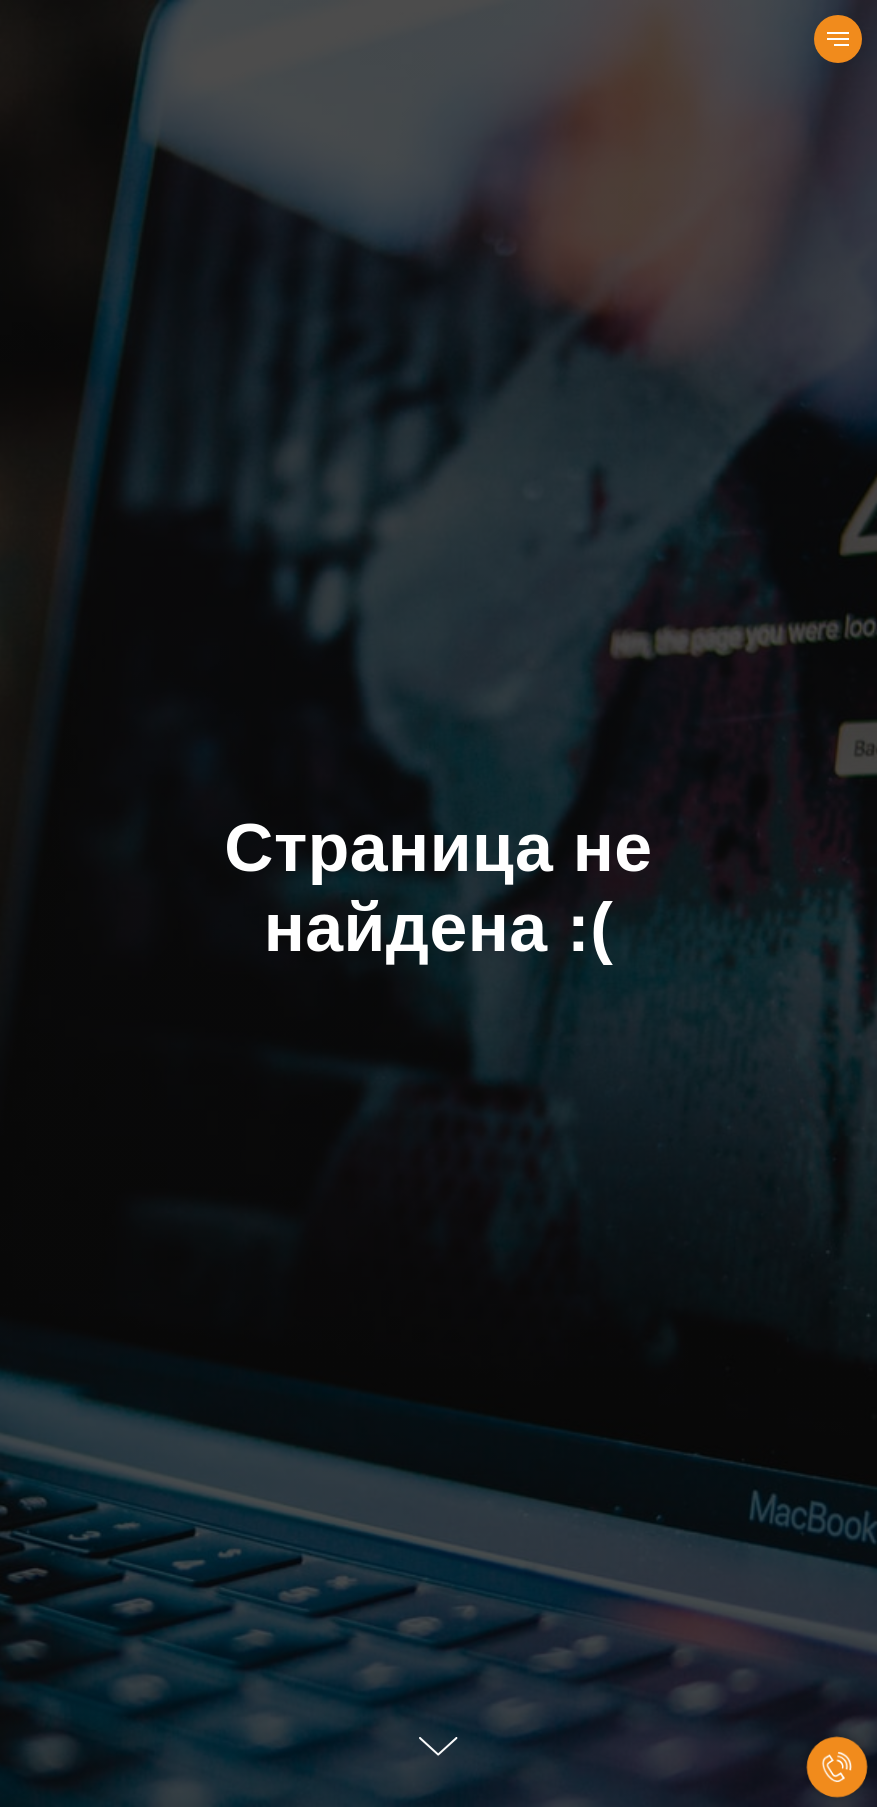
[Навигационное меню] (838, 39)
